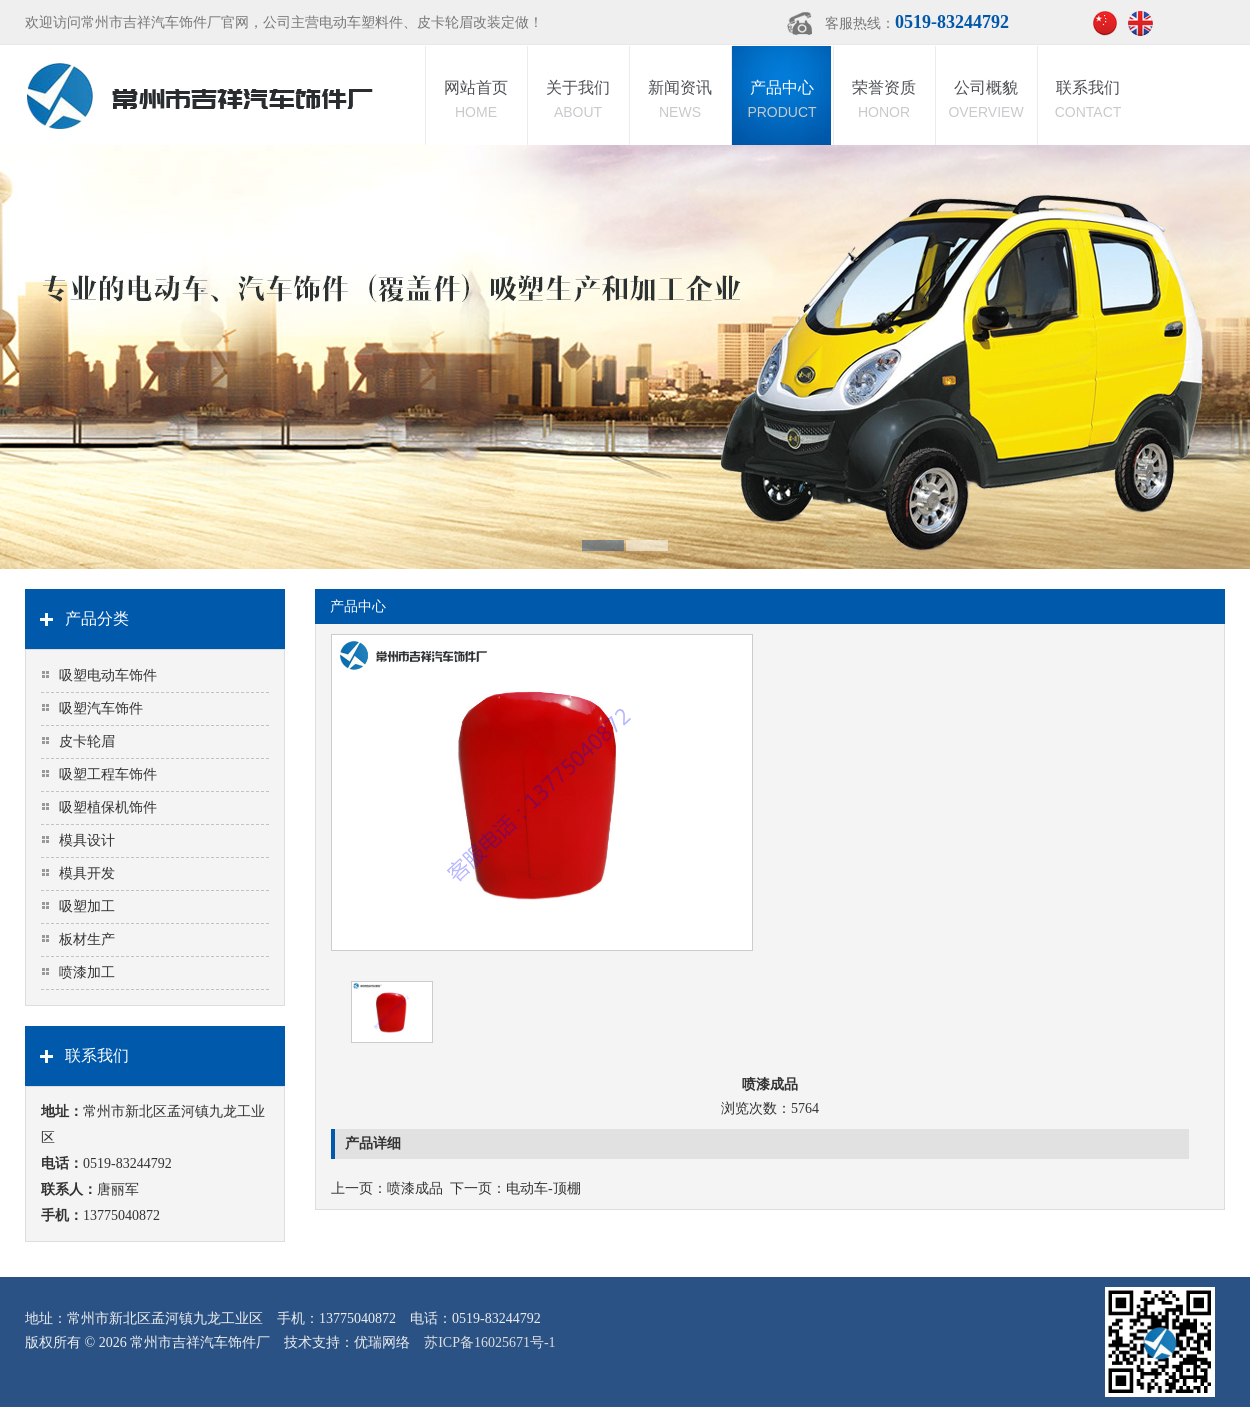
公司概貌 (986, 101)
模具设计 (87, 840)
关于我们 (578, 101)
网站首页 (476, 101)
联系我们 (1088, 101)
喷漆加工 (87, 972)
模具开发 (87, 873)
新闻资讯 (680, 101)
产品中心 (782, 101)
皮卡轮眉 (87, 741)
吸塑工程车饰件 (108, 774)
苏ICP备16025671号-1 (489, 1342)
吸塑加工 (87, 906)
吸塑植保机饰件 (108, 807)
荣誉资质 (884, 101)
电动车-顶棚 (543, 1188)
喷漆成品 (415, 1188)
